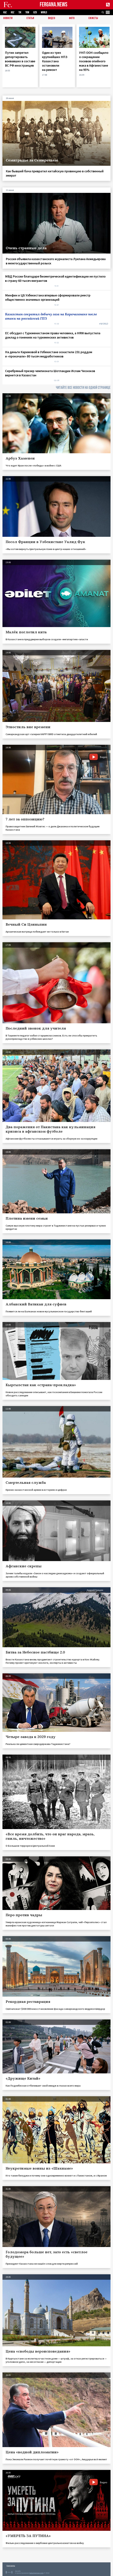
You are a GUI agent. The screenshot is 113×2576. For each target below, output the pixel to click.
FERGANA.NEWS (53, 6)
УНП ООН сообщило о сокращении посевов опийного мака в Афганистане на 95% (93, 63)
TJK (19, 14)
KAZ (5, 14)
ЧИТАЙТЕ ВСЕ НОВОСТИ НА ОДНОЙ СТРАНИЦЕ (83, 389)
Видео (51, 20)
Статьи (30, 20)
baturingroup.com (36, 2573)
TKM (27, 14)
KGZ (12, 14)
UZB (35, 14)
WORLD (44, 14)
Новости (8, 20)
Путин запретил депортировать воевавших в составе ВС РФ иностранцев (20, 61)
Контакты (11, 2565)
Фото (72, 20)
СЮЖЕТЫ (93, 20)
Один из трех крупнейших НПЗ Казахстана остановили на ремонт (54, 63)
